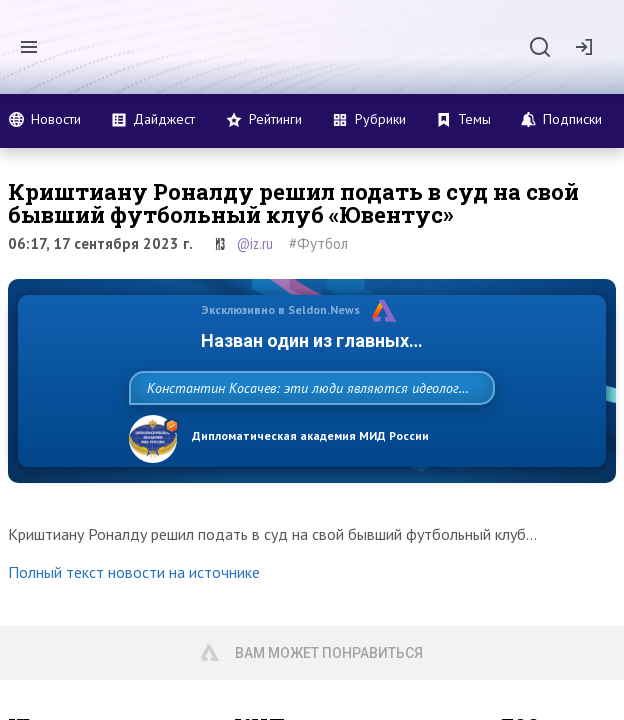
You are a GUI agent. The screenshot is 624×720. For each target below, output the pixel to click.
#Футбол (318, 243)
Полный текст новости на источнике (134, 592)
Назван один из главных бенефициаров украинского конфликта (312, 340)
